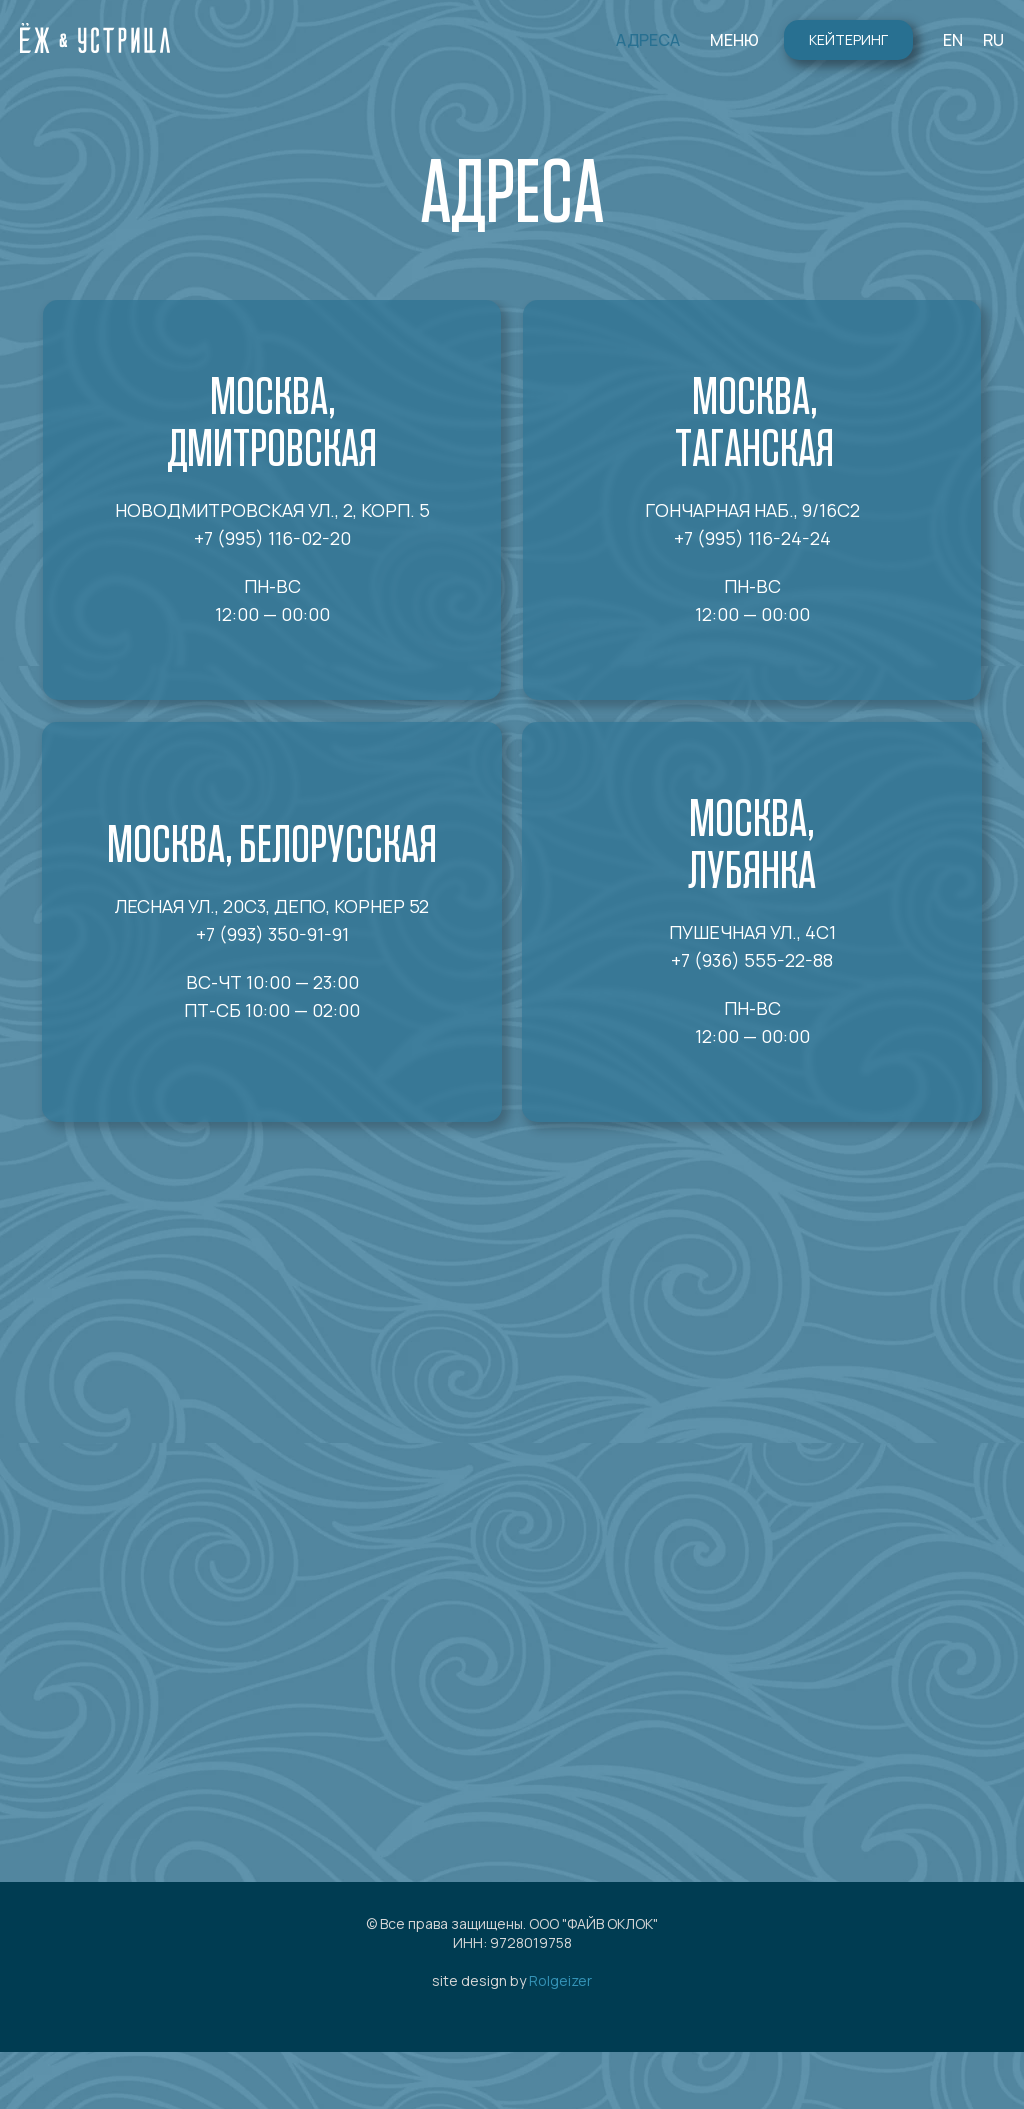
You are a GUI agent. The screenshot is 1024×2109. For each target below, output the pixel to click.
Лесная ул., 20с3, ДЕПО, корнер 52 (272, 906)
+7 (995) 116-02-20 (272, 538)
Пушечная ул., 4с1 (752, 932)
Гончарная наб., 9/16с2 (752, 510)
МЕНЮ (734, 40)
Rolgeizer (560, 1980)
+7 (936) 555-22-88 (752, 960)
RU (993, 40)
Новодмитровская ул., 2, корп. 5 (272, 510)
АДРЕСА (648, 40)
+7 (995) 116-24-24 (752, 538)
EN (953, 40)
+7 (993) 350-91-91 (272, 934)
